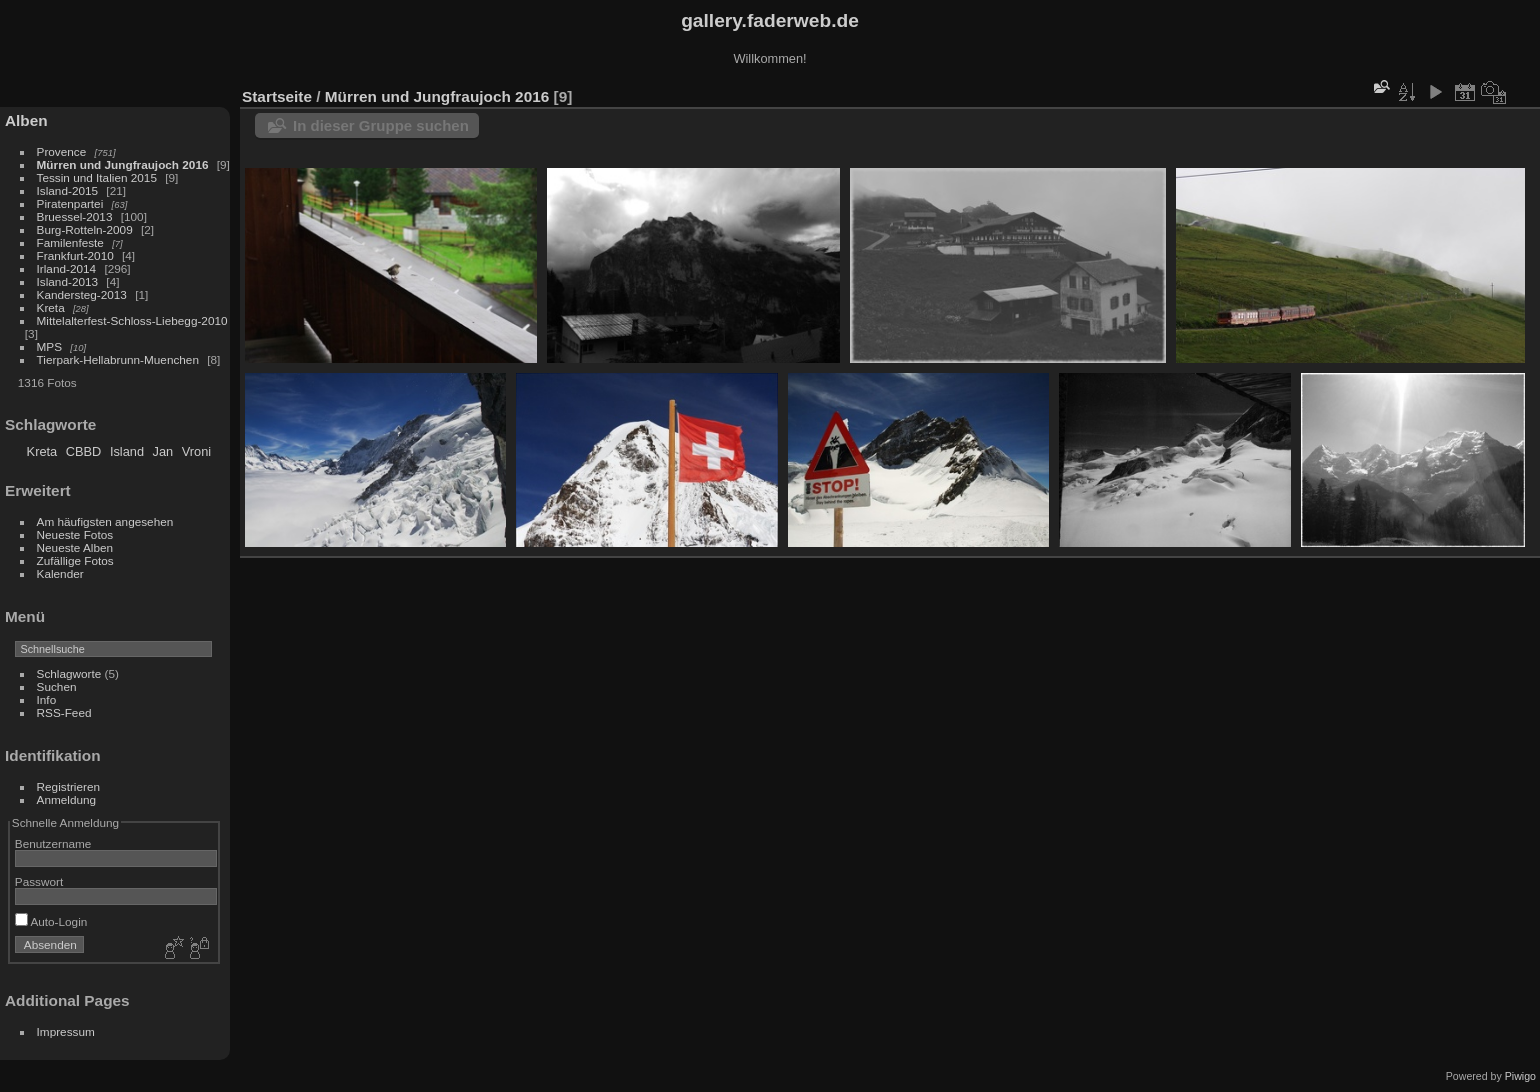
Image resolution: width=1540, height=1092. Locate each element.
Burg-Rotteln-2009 (85, 229)
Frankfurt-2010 (75, 255)
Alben (26, 120)
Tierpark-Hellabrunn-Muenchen (118, 359)
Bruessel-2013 (75, 216)
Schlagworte (69, 673)
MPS (50, 346)
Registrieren (68, 786)
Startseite (277, 96)
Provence (62, 151)
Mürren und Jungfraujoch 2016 (123, 164)
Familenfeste (70, 242)
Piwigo (1520, 1076)
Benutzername (53, 843)
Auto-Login (51, 921)
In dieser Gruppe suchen (381, 125)
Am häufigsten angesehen (105, 521)
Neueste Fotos (75, 534)
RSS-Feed (64, 712)
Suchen (57, 686)
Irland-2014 (67, 268)
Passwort (39, 881)
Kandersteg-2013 (82, 294)
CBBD (84, 451)
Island (127, 451)
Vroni (196, 451)
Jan (163, 451)
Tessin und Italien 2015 (97, 177)
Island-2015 (68, 190)
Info (47, 699)
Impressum (66, 1031)
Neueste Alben (75, 547)
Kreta (51, 307)
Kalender (60, 573)
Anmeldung (67, 799)
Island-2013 (68, 281)
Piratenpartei (70, 203)
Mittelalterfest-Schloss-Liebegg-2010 (132, 320)
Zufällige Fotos (75, 560)
